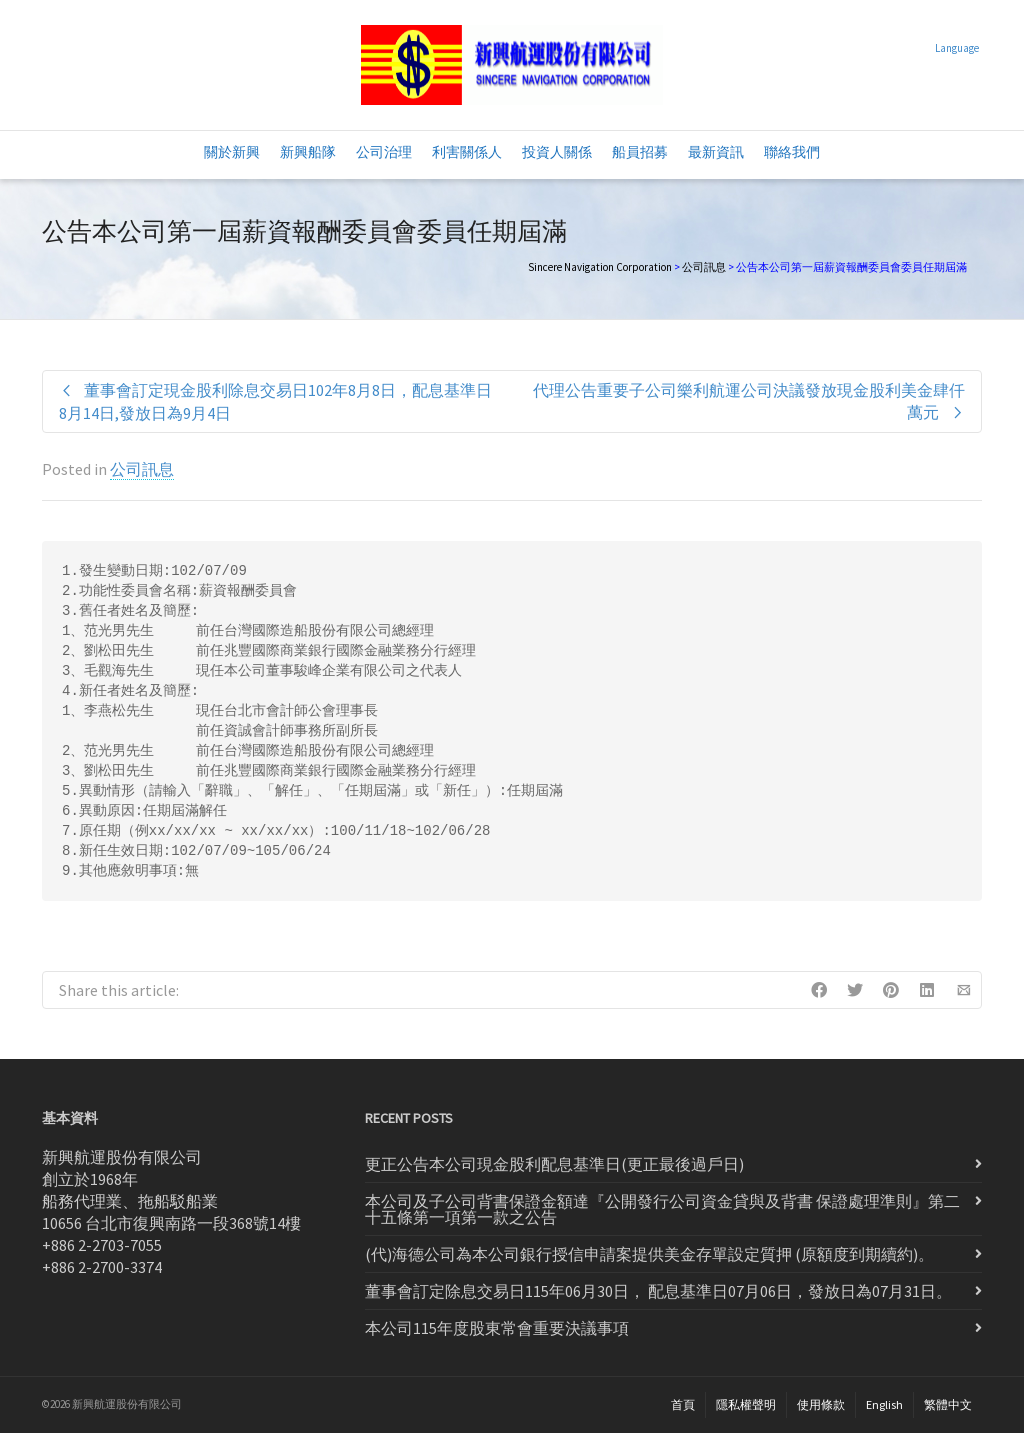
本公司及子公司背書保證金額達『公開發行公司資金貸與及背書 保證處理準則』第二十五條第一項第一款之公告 (662, 1209)
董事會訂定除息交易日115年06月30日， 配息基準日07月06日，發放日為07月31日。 (658, 1291)
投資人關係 (557, 152)
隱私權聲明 (746, 1404)
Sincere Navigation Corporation (600, 267)
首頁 (683, 1404)
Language (957, 48)
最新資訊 (716, 152)
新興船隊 (308, 152)
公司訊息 (704, 267)
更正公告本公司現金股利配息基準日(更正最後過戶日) (554, 1164)
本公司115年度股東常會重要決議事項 (497, 1328)
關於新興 (232, 152)
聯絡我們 (792, 152)
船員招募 (640, 152)
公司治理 (384, 152)
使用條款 (821, 1404)
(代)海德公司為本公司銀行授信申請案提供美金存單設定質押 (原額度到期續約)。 (649, 1254)
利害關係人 (467, 152)
